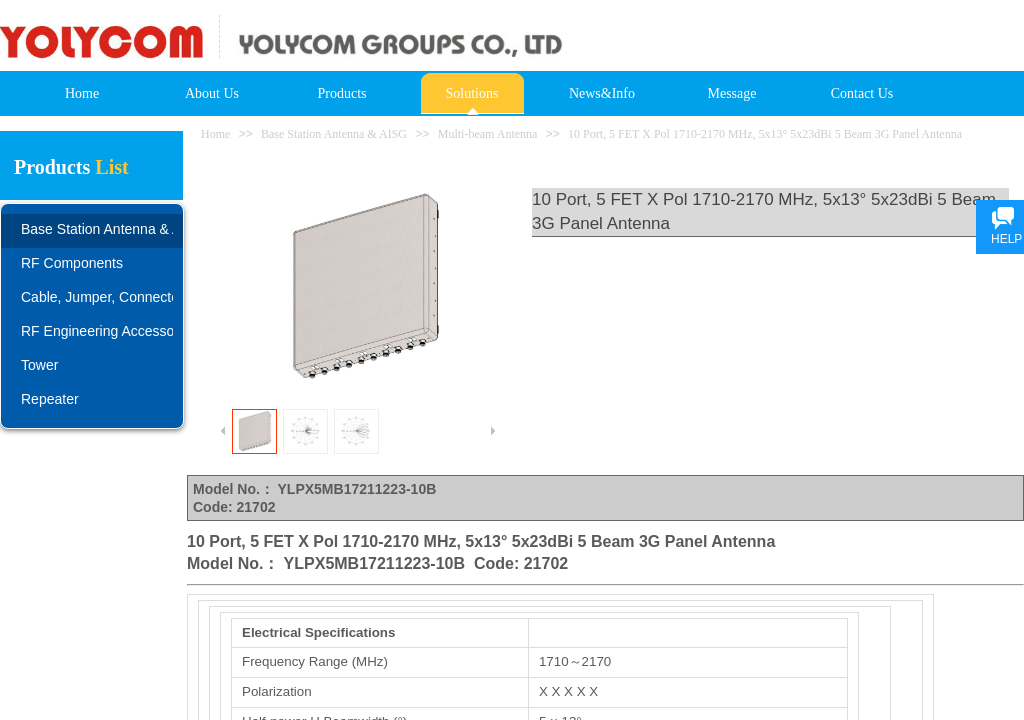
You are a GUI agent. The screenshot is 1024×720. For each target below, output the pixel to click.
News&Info (602, 93)
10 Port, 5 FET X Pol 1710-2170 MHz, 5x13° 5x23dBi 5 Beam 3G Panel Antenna (765, 134)
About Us (212, 93)
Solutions (472, 93)
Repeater (50, 399)
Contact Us (862, 93)
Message (732, 93)
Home (82, 93)
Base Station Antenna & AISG (334, 134)
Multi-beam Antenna (488, 134)
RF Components (72, 263)
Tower (39, 365)
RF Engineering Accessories (97, 331)
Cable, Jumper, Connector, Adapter (97, 297)
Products (342, 93)
